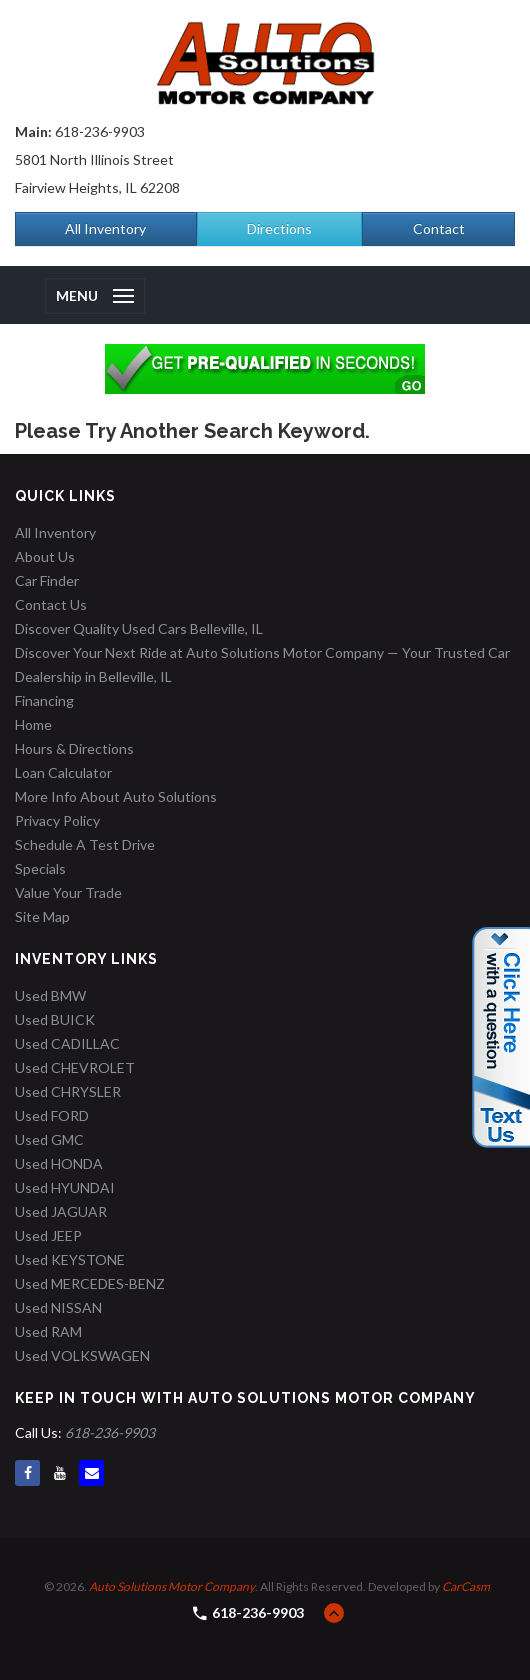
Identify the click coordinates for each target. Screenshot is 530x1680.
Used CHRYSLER (68, 1091)
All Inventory (105, 228)
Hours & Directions (74, 748)
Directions (279, 228)
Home (33, 724)
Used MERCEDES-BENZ (90, 1283)
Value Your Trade (68, 892)
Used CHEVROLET (75, 1067)
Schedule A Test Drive (85, 844)
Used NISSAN (58, 1307)
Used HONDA (59, 1163)
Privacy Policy (57, 820)
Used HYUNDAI (65, 1187)
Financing (44, 700)
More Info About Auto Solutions (116, 796)
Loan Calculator (63, 772)
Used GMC (49, 1139)
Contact (439, 228)
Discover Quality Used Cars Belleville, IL (139, 628)
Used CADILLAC (67, 1043)
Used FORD (52, 1115)
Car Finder (47, 580)
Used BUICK (55, 1019)
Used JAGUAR (61, 1211)
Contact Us (51, 604)
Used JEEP (48, 1235)
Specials (40, 868)
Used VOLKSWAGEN (82, 1355)
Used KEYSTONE (70, 1259)
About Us (45, 556)
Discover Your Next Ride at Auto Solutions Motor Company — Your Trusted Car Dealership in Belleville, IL (262, 664)
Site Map (42, 916)
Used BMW (50, 995)
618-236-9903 (100, 131)
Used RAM (48, 1331)
